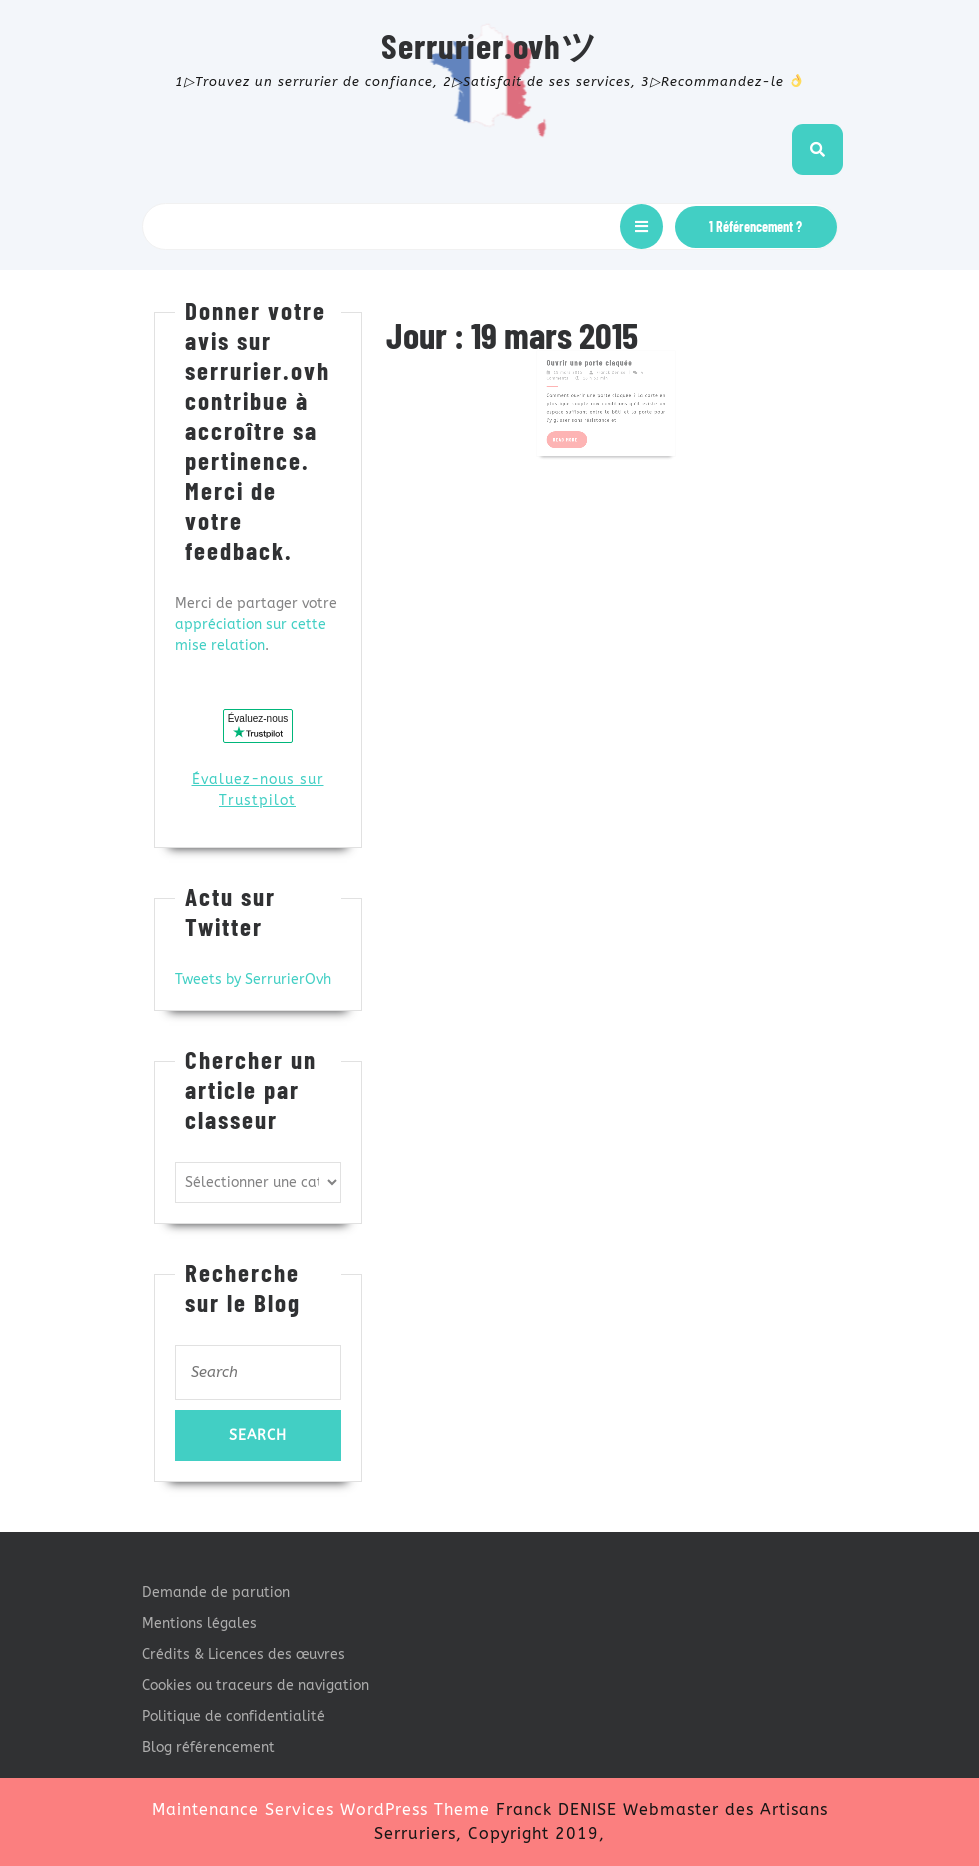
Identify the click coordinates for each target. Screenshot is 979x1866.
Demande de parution (216, 1592)
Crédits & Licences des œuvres (243, 1654)
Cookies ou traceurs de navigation (255, 1685)
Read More (579, 408)
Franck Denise (609, 357)
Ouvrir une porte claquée (593, 350)
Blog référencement (208, 1747)
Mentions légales (199, 1623)
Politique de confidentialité (233, 1716)
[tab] (641, 226)
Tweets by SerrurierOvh (253, 979)
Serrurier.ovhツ (489, 45)
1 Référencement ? (755, 226)
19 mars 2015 (577, 357)
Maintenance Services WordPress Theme (321, 1809)
